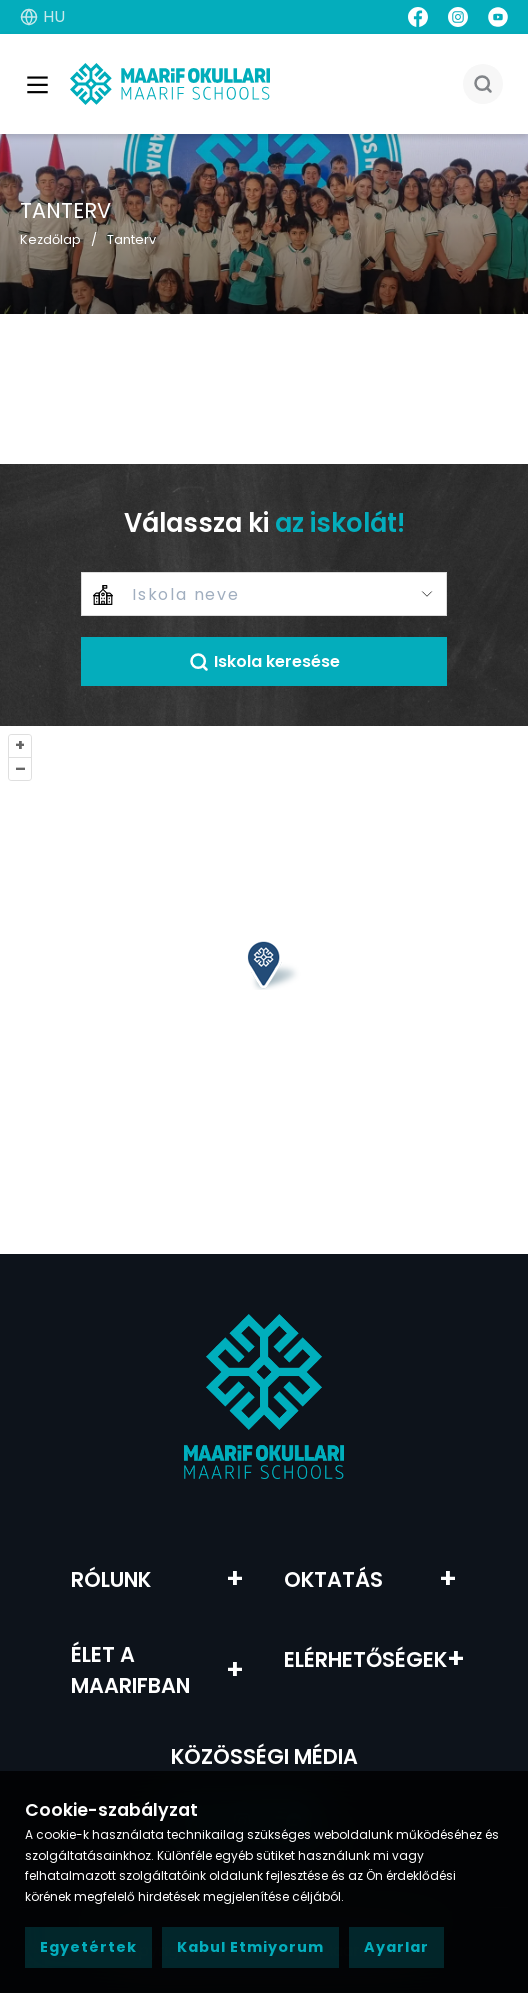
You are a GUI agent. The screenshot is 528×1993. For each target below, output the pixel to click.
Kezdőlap (50, 239)
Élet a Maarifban (130, 1670)
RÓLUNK (111, 1579)
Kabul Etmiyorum (250, 1947)
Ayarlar (396, 1947)
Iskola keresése (264, 661)
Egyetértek (88, 1947)
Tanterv (131, 239)
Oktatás (333, 1579)
